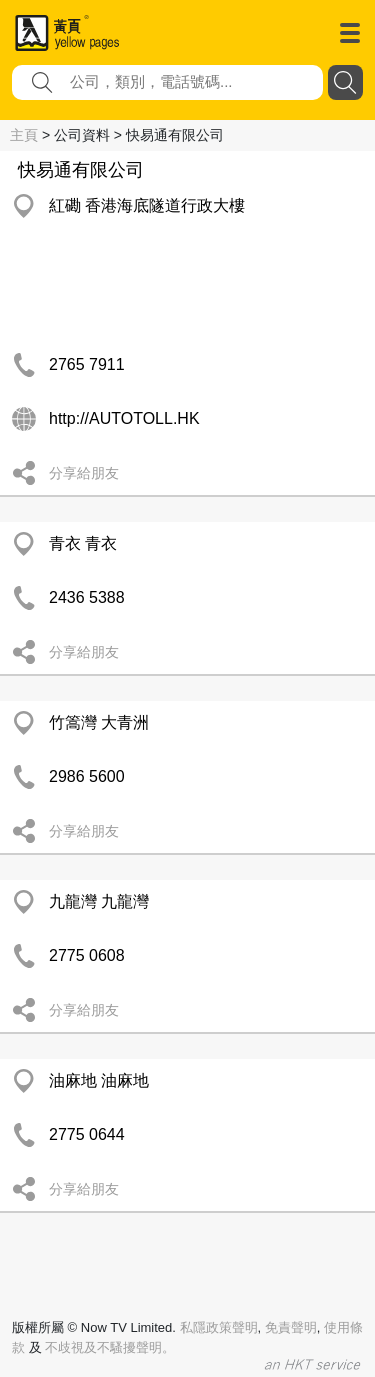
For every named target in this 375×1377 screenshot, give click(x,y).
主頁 (24, 135)
